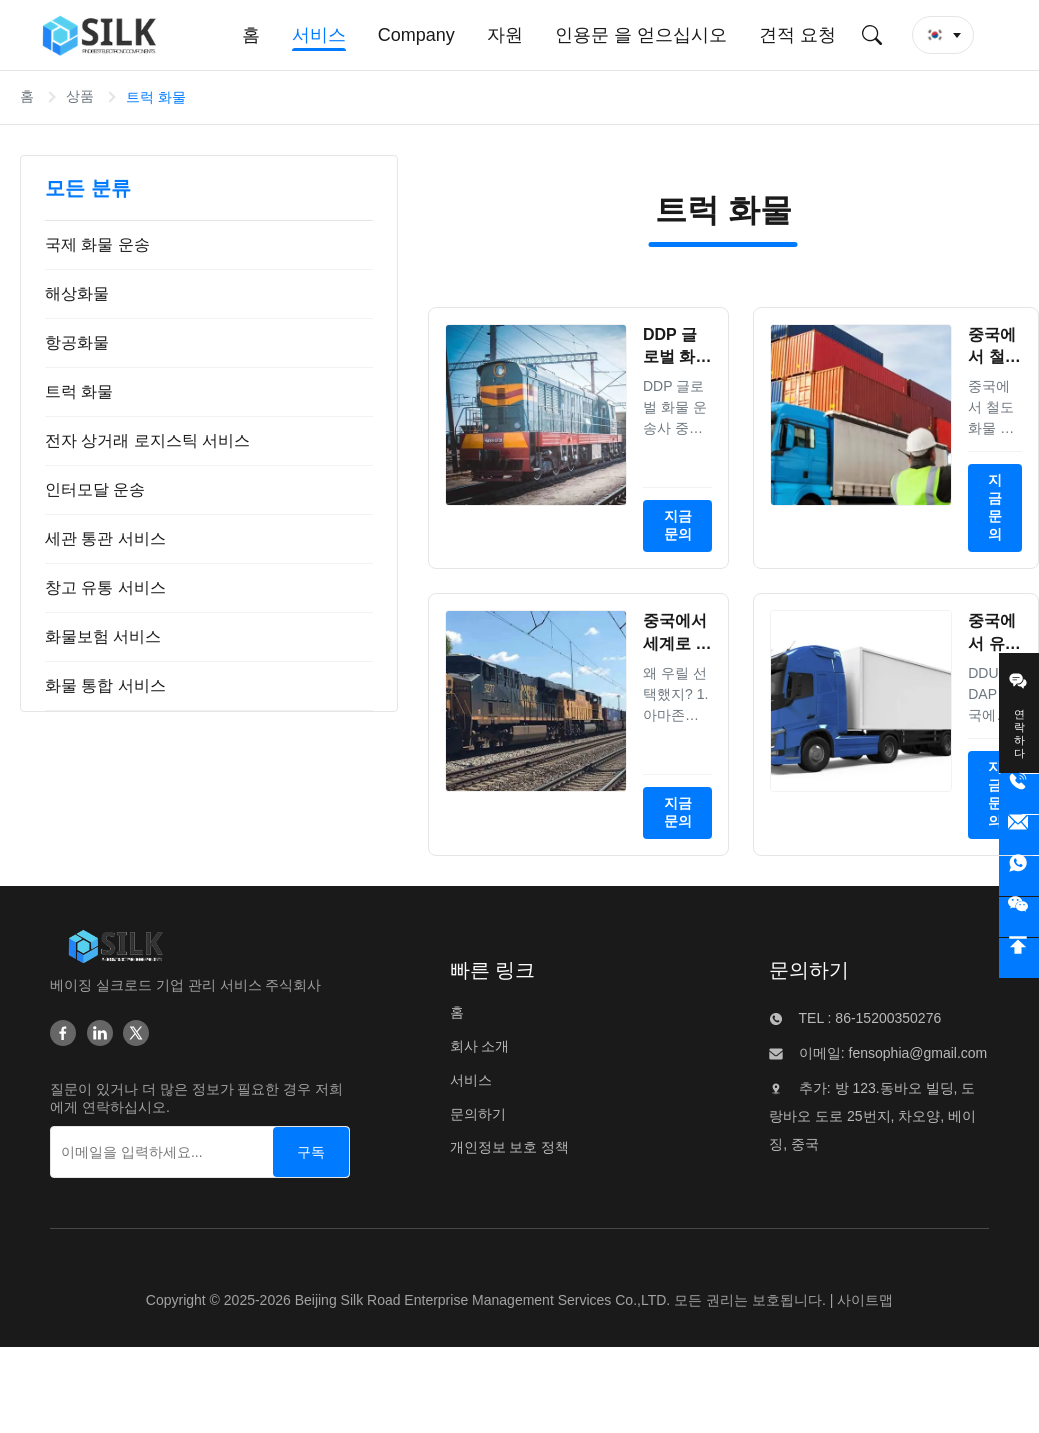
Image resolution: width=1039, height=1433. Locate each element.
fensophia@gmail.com (916, 1053)
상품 (80, 96)
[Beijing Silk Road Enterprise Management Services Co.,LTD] (115, 946)
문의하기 (478, 1114)
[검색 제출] (872, 35)
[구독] (311, 1152)
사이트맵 (865, 1300)
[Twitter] (136, 1033)
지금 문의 (678, 525)
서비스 (471, 1080)
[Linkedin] (100, 1033)
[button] (943, 35)
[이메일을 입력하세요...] (140, 1152)
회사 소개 (480, 1046)
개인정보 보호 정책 (510, 1147)
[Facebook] (63, 1033)
